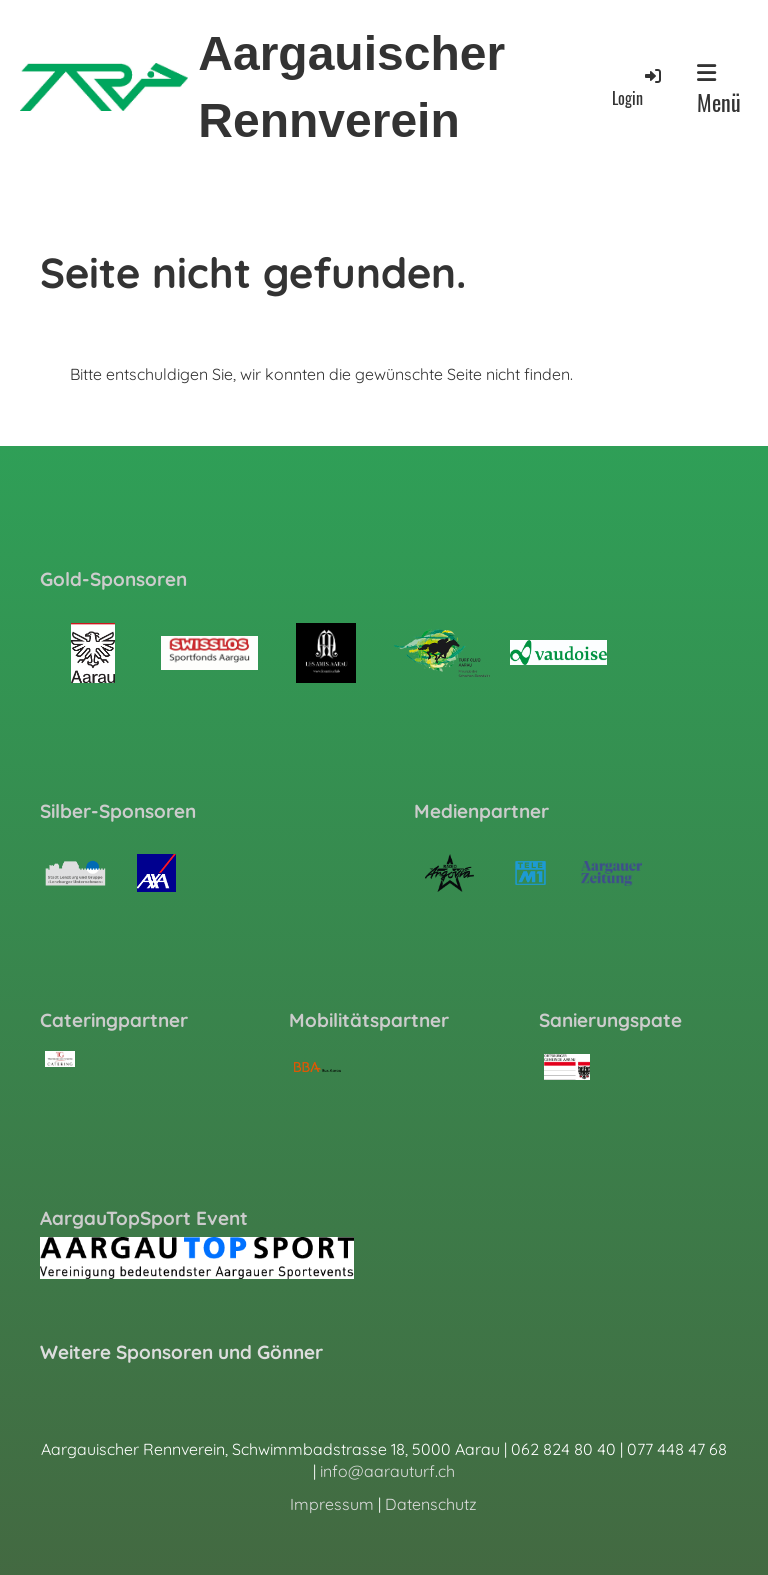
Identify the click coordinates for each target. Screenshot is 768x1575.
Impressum (332, 1504)
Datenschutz (431, 1504)
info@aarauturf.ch (387, 1471)
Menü (719, 90)
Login (638, 87)
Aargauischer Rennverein (351, 87)
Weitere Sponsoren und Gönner (181, 1352)
